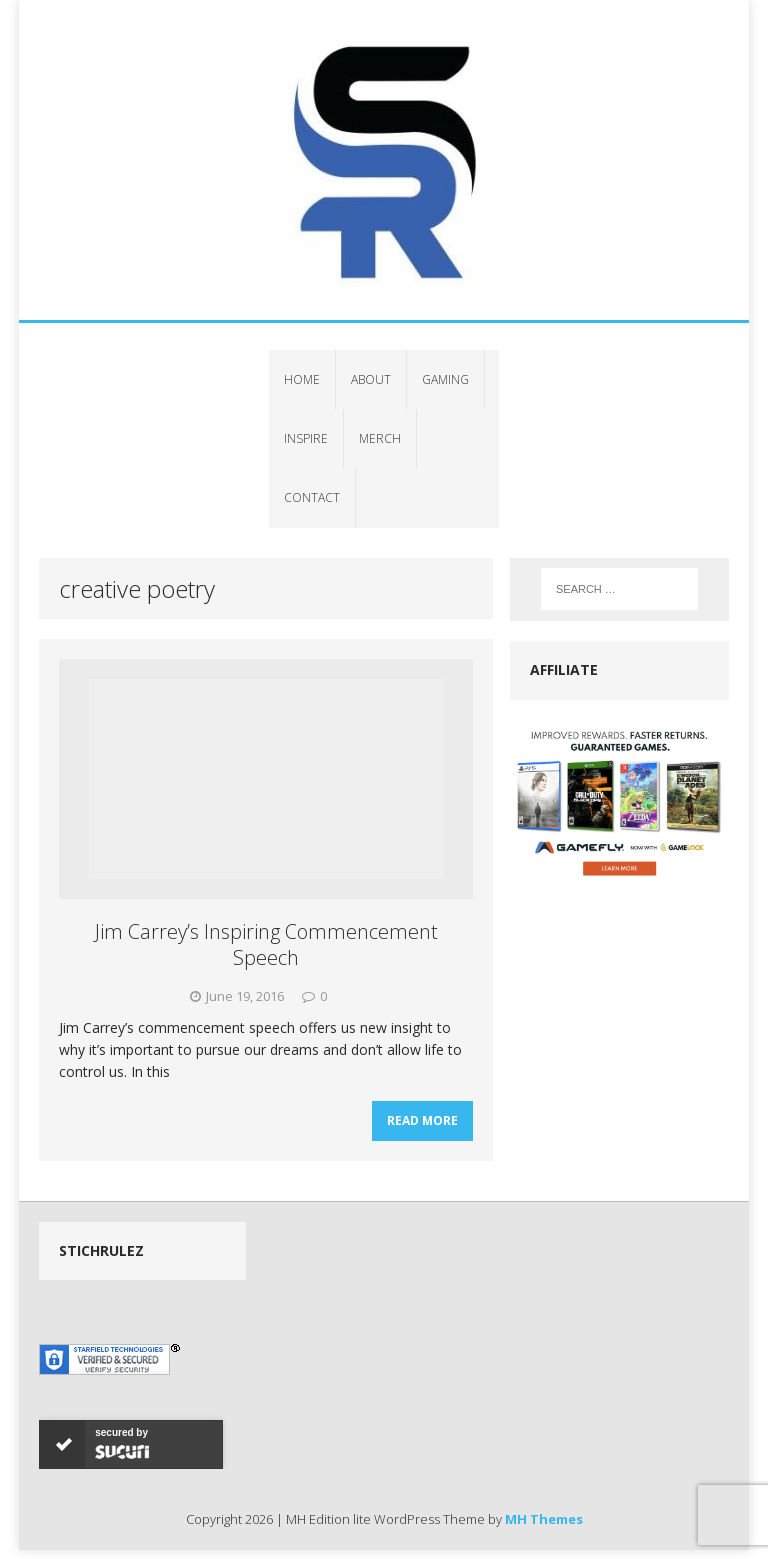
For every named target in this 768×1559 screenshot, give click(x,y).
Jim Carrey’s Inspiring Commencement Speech (266, 944)
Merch (380, 438)
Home (302, 379)
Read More (422, 1120)
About (371, 379)
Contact (312, 497)
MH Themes (544, 1519)
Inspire (306, 438)
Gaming (445, 379)
